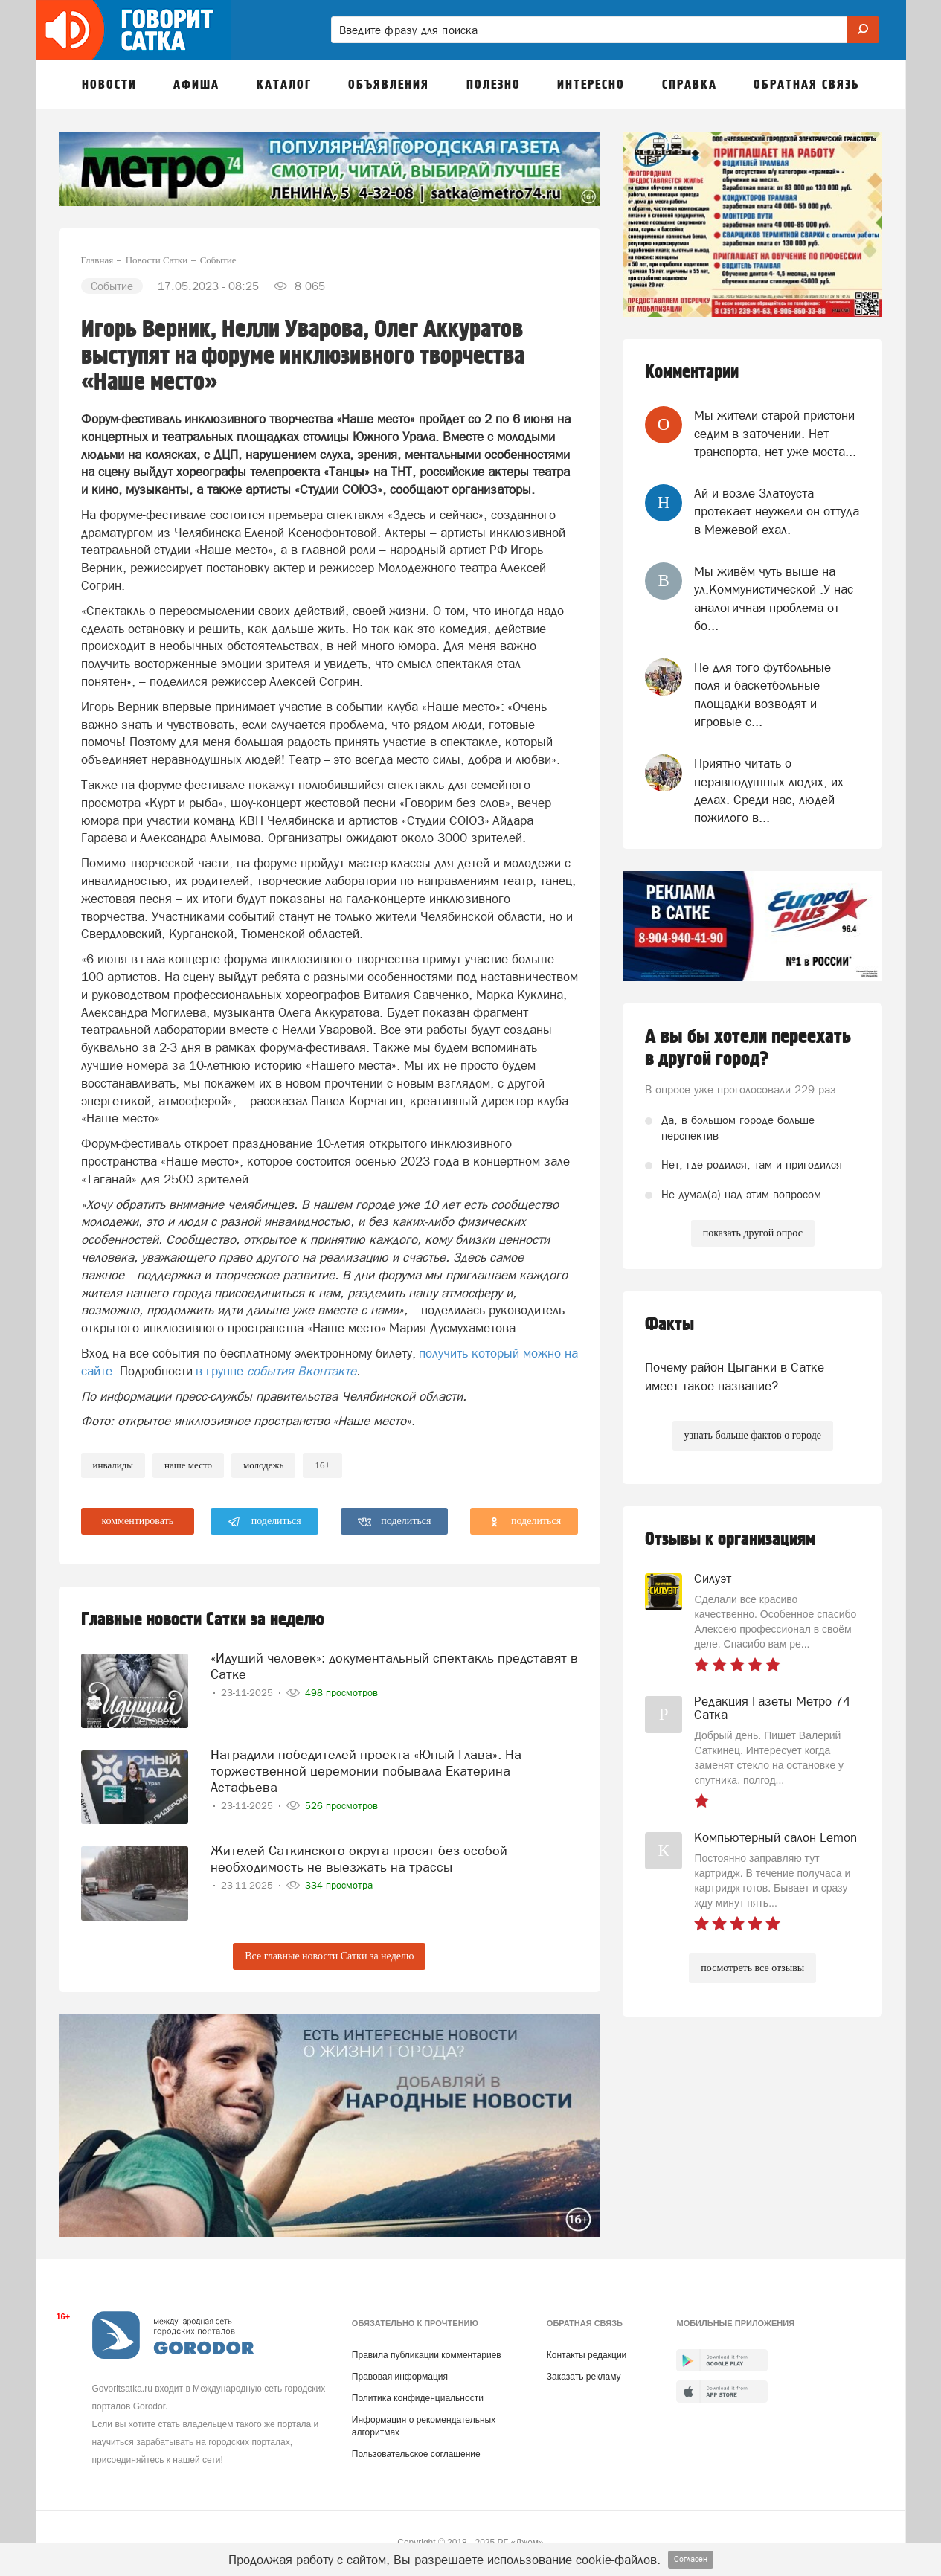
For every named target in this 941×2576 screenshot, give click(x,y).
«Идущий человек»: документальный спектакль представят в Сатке (394, 1666)
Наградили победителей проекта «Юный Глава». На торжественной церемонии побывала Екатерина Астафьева (366, 1771)
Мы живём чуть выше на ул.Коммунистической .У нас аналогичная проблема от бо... (773, 598)
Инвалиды (113, 1465)
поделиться (264, 1522)
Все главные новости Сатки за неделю (329, 1956)
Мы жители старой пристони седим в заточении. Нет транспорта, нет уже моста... (775, 433)
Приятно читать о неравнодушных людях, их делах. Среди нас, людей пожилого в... (769, 790)
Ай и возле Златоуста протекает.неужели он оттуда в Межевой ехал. (776, 511)
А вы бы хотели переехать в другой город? (748, 1048)
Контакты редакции (586, 2355)
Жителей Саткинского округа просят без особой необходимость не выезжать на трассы (359, 1859)
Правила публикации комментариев (426, 2355)
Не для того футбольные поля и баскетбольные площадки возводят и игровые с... (762, 694)
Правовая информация (400, 2376)
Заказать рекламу (584, 2376)
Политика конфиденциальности (418, 2398)
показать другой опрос (753, 1233)
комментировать (138, 1520)
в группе (276, 1371)
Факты (669, 1324)
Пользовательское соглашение (416, 2454)
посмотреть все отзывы (752, 1967)
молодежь (263, 1465)
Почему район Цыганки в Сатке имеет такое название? (734, 1376)
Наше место (188, 1465)
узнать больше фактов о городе (752, 1435)
